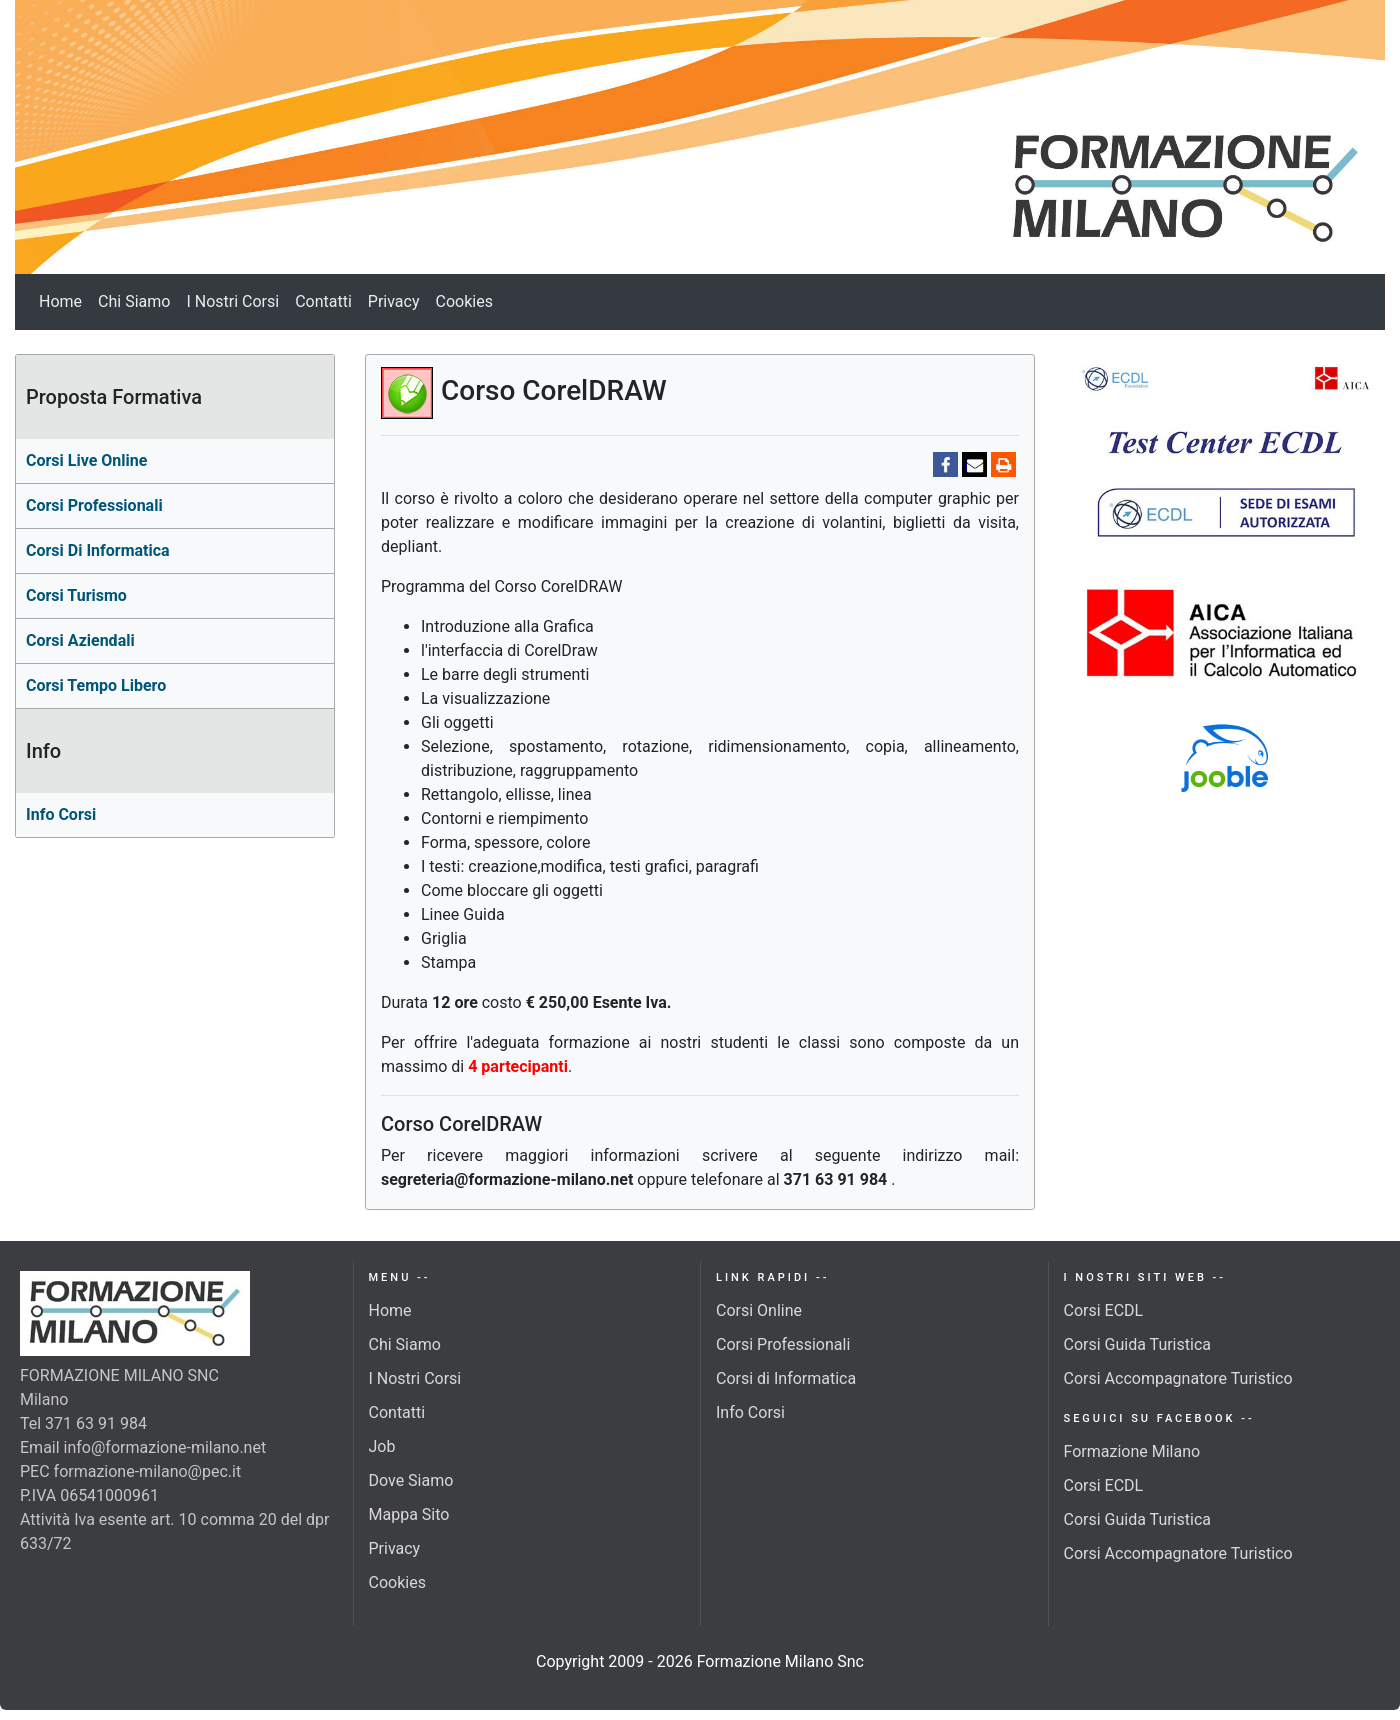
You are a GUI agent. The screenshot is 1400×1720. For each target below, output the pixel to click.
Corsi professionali (94, 505)
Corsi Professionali (783, 1344)
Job (382, 1446)
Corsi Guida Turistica (1137, 1344)
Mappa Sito (409, 1514)
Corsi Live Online (86, 460)
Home (60, 301)
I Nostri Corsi (232, 301)
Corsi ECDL (1104, 1310)
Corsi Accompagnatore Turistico (1178, 1378)
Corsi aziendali (80, 640)
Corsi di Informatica (786, 1378)
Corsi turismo (76, 595)
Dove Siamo (411, 1480)
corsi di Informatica (98, 550)
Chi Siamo (134, 301)
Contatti (323, 301)
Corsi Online (759, 1310)
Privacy (394, 301)
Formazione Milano (1132, 1451)
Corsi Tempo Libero (96, 685)
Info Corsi (61, 814)
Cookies (464, 301)
